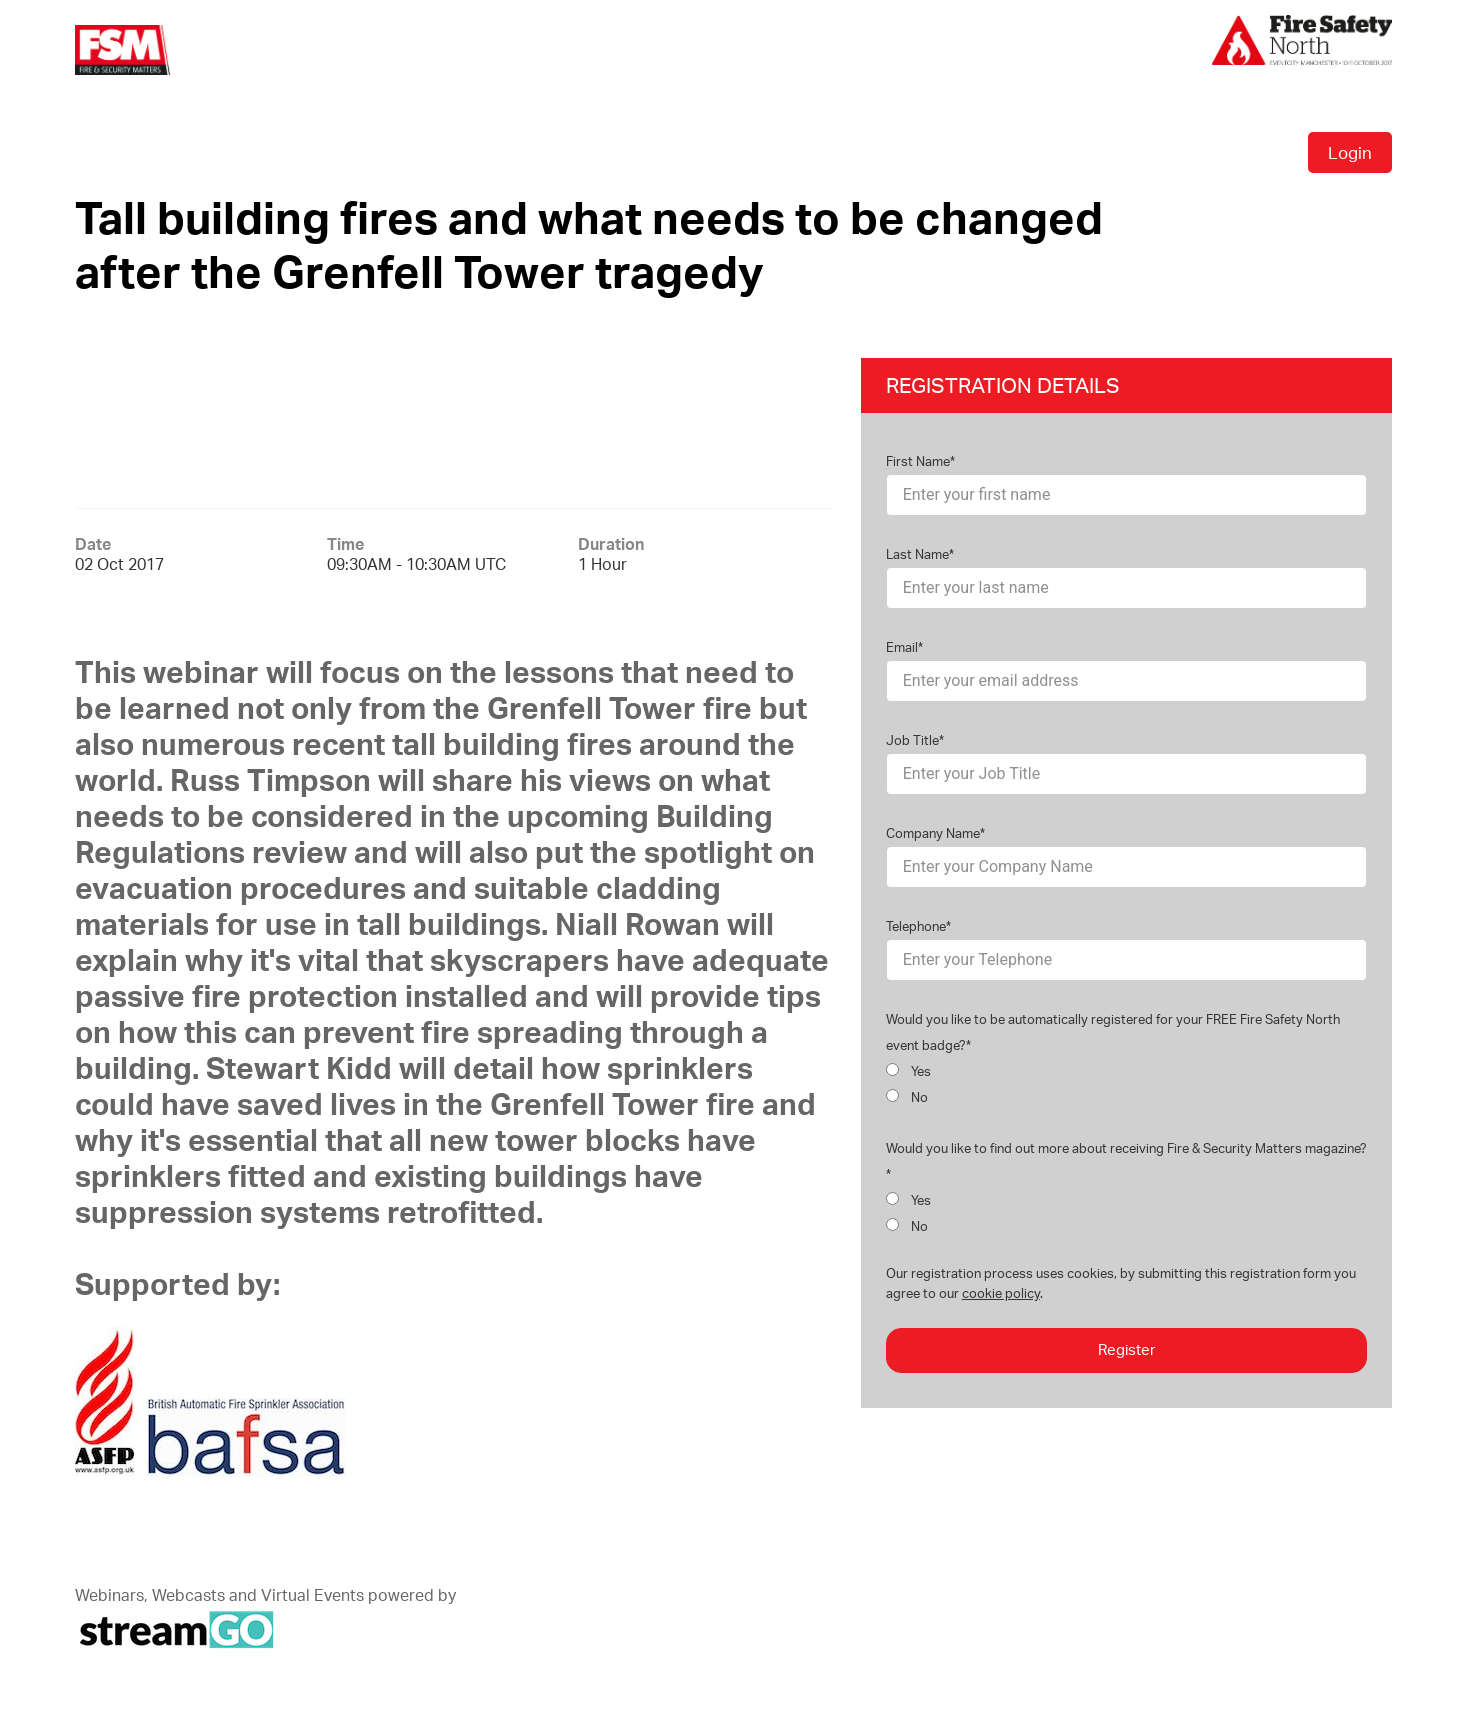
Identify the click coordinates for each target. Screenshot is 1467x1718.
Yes (909, 1071)
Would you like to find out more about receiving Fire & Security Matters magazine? (1126, 1148)
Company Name (933, 833)
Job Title (912, 740)
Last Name (917, 554)
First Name (918, 461)
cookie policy (1001, 1293)
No (907, 1097)
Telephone (916, 926)
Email (902, 647)
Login (1350, 152)
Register (1126, 1349)
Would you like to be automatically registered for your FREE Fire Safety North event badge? (1113, 1032)
